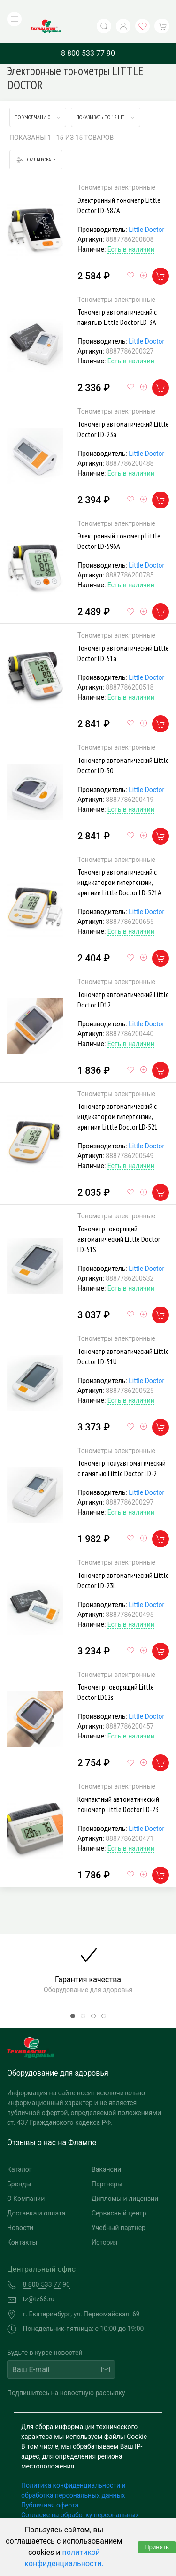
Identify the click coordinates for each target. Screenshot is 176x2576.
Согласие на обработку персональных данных (80, 2501)
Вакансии (106, 2150)
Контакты (22, 2223)
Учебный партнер (118, 2208)
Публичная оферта (49, 2486)
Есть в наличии (130, 230)
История (104, 2223)
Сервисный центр (119, 2194)
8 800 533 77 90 (88, 34)
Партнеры (107, 2164)
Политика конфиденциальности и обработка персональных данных (73, 2471)
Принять (157, 2547)
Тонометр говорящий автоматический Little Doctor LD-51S (118, 1220)
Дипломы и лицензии (125, 2179)
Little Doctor (146, 210)
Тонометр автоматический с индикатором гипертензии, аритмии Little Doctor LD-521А (119, 863)
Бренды (19, 2164)
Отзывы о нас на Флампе (51, 2123)
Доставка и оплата (36, 2194)
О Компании (26, 2179)
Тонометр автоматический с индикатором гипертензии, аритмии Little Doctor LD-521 (117, 1098)
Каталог (19, 2150)
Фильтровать (35, 141)
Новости (20, 2208)
